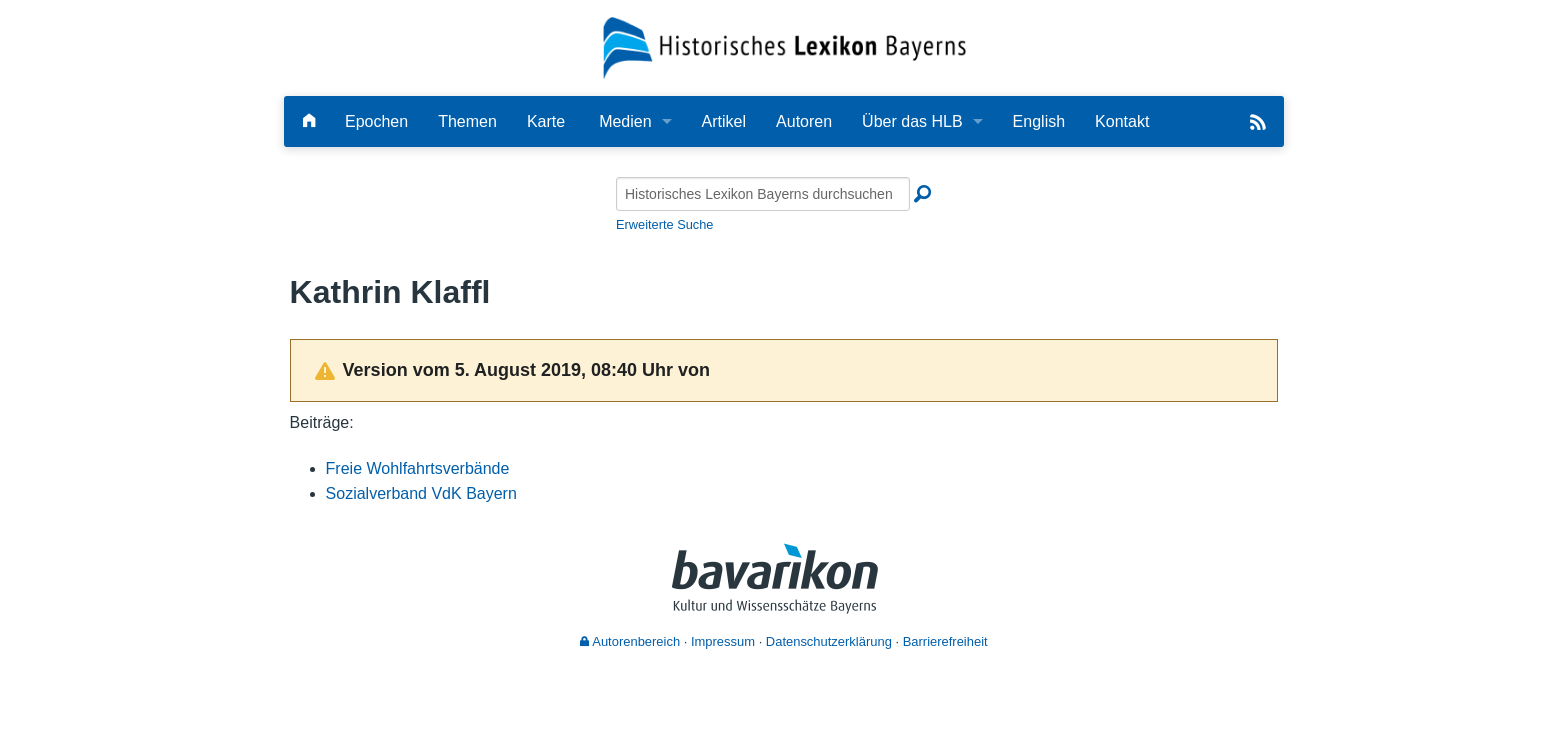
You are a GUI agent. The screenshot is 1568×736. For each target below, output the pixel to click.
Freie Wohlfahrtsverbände (418, 468)
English (1039, 121)
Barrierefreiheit (945, 641)
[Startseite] (784, 46)
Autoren (804, 121)
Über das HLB (912, 121)
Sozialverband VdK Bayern (421, 493)
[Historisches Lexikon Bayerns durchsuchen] (763, 194)
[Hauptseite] (309, 121)
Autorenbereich (630, 641)
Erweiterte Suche (664, 224)
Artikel (724, 121)
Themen (467, 121)
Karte (546, 121)
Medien (625, 121)
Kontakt (1122, 121)
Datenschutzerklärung (829, 641)
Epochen (376, 121)
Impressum (723, 641)
